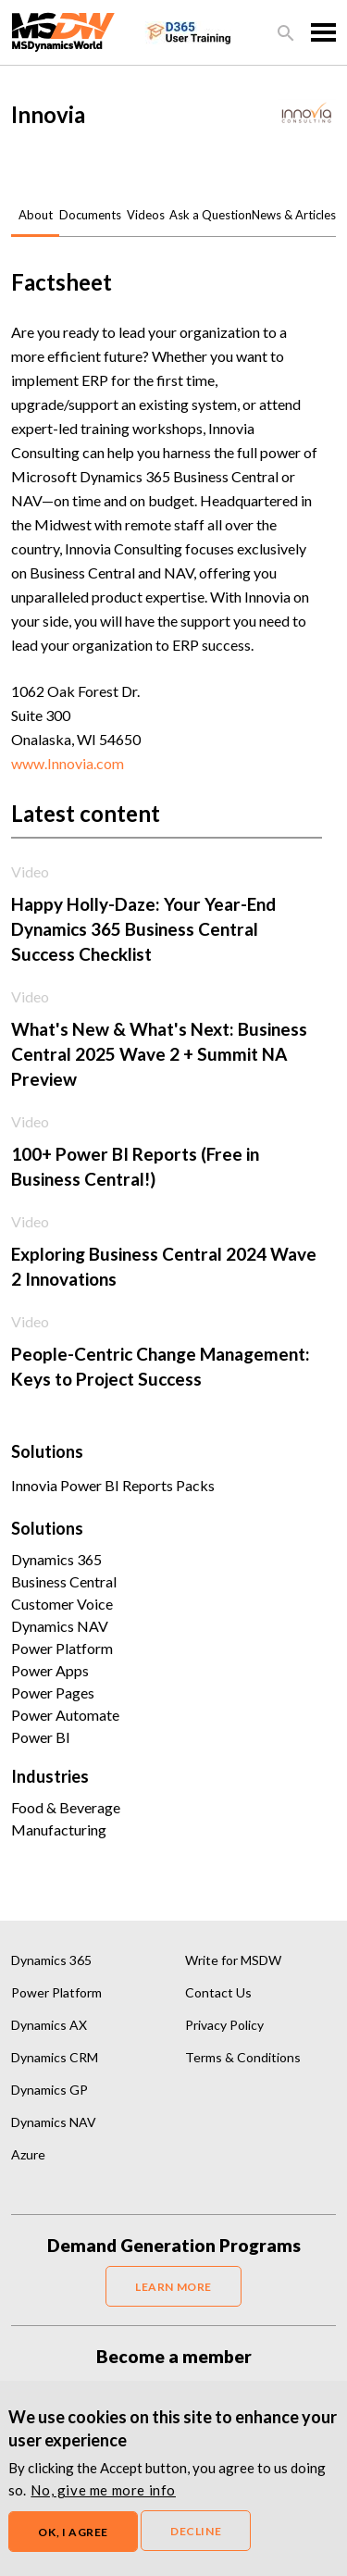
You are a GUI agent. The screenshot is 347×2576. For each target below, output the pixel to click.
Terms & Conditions (243, 2057)
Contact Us (218, 1992)
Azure (28, 2154)
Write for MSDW (233, 1960)
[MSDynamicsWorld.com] (63, 30)
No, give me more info (103, 2489)
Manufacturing (58, 1829)
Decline (195, 2531)
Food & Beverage (65, 1807)
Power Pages (52, 1692)
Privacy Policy (224, 2025)
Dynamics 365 (56, 1559)
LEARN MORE (173, 2287)
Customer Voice (62, 1603)
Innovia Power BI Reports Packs (113, 1485)
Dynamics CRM (54, 2057)
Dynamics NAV (59, 1626)
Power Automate (65, 1715)
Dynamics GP (49, 2089)
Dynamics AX (49, 2025)
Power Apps (50, 1670)
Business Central (64, 1581)
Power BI (40, 1737)
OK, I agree (73, 2532)
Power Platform (62, 1648)
